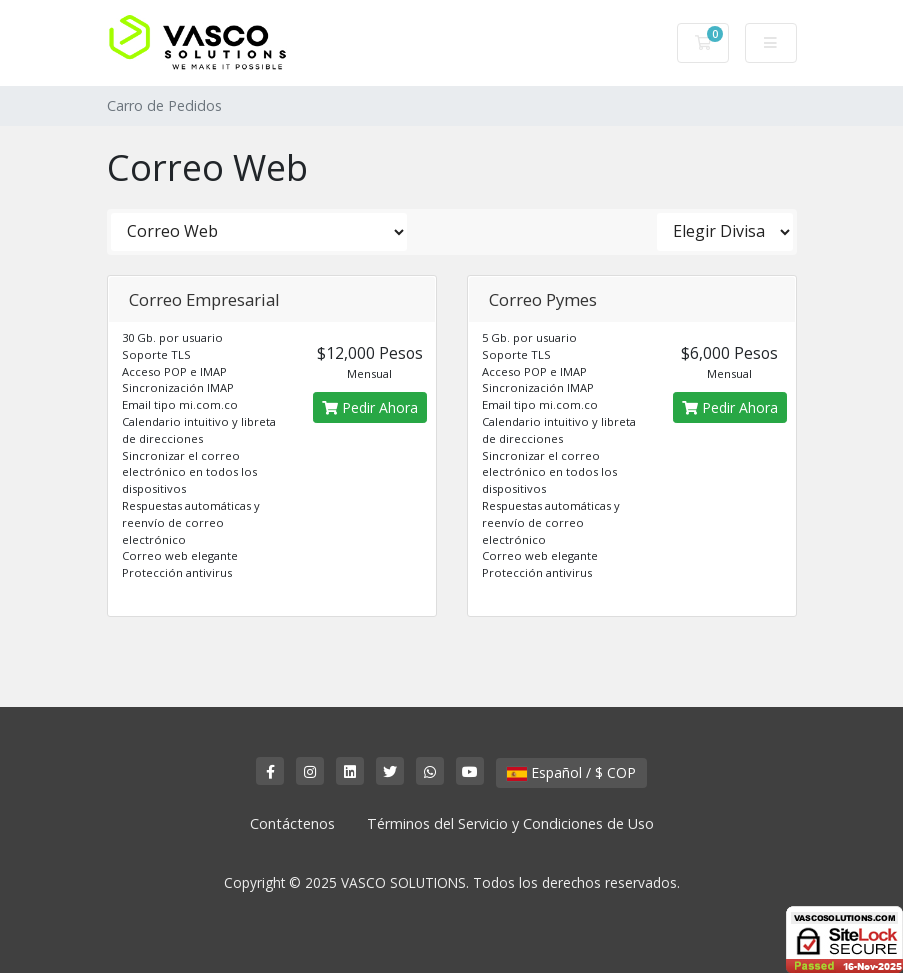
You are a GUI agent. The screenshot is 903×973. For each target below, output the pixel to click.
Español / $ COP (571, 772)
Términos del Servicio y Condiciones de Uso (510, 823)
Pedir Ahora (370, 407)
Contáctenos (292, 823)
